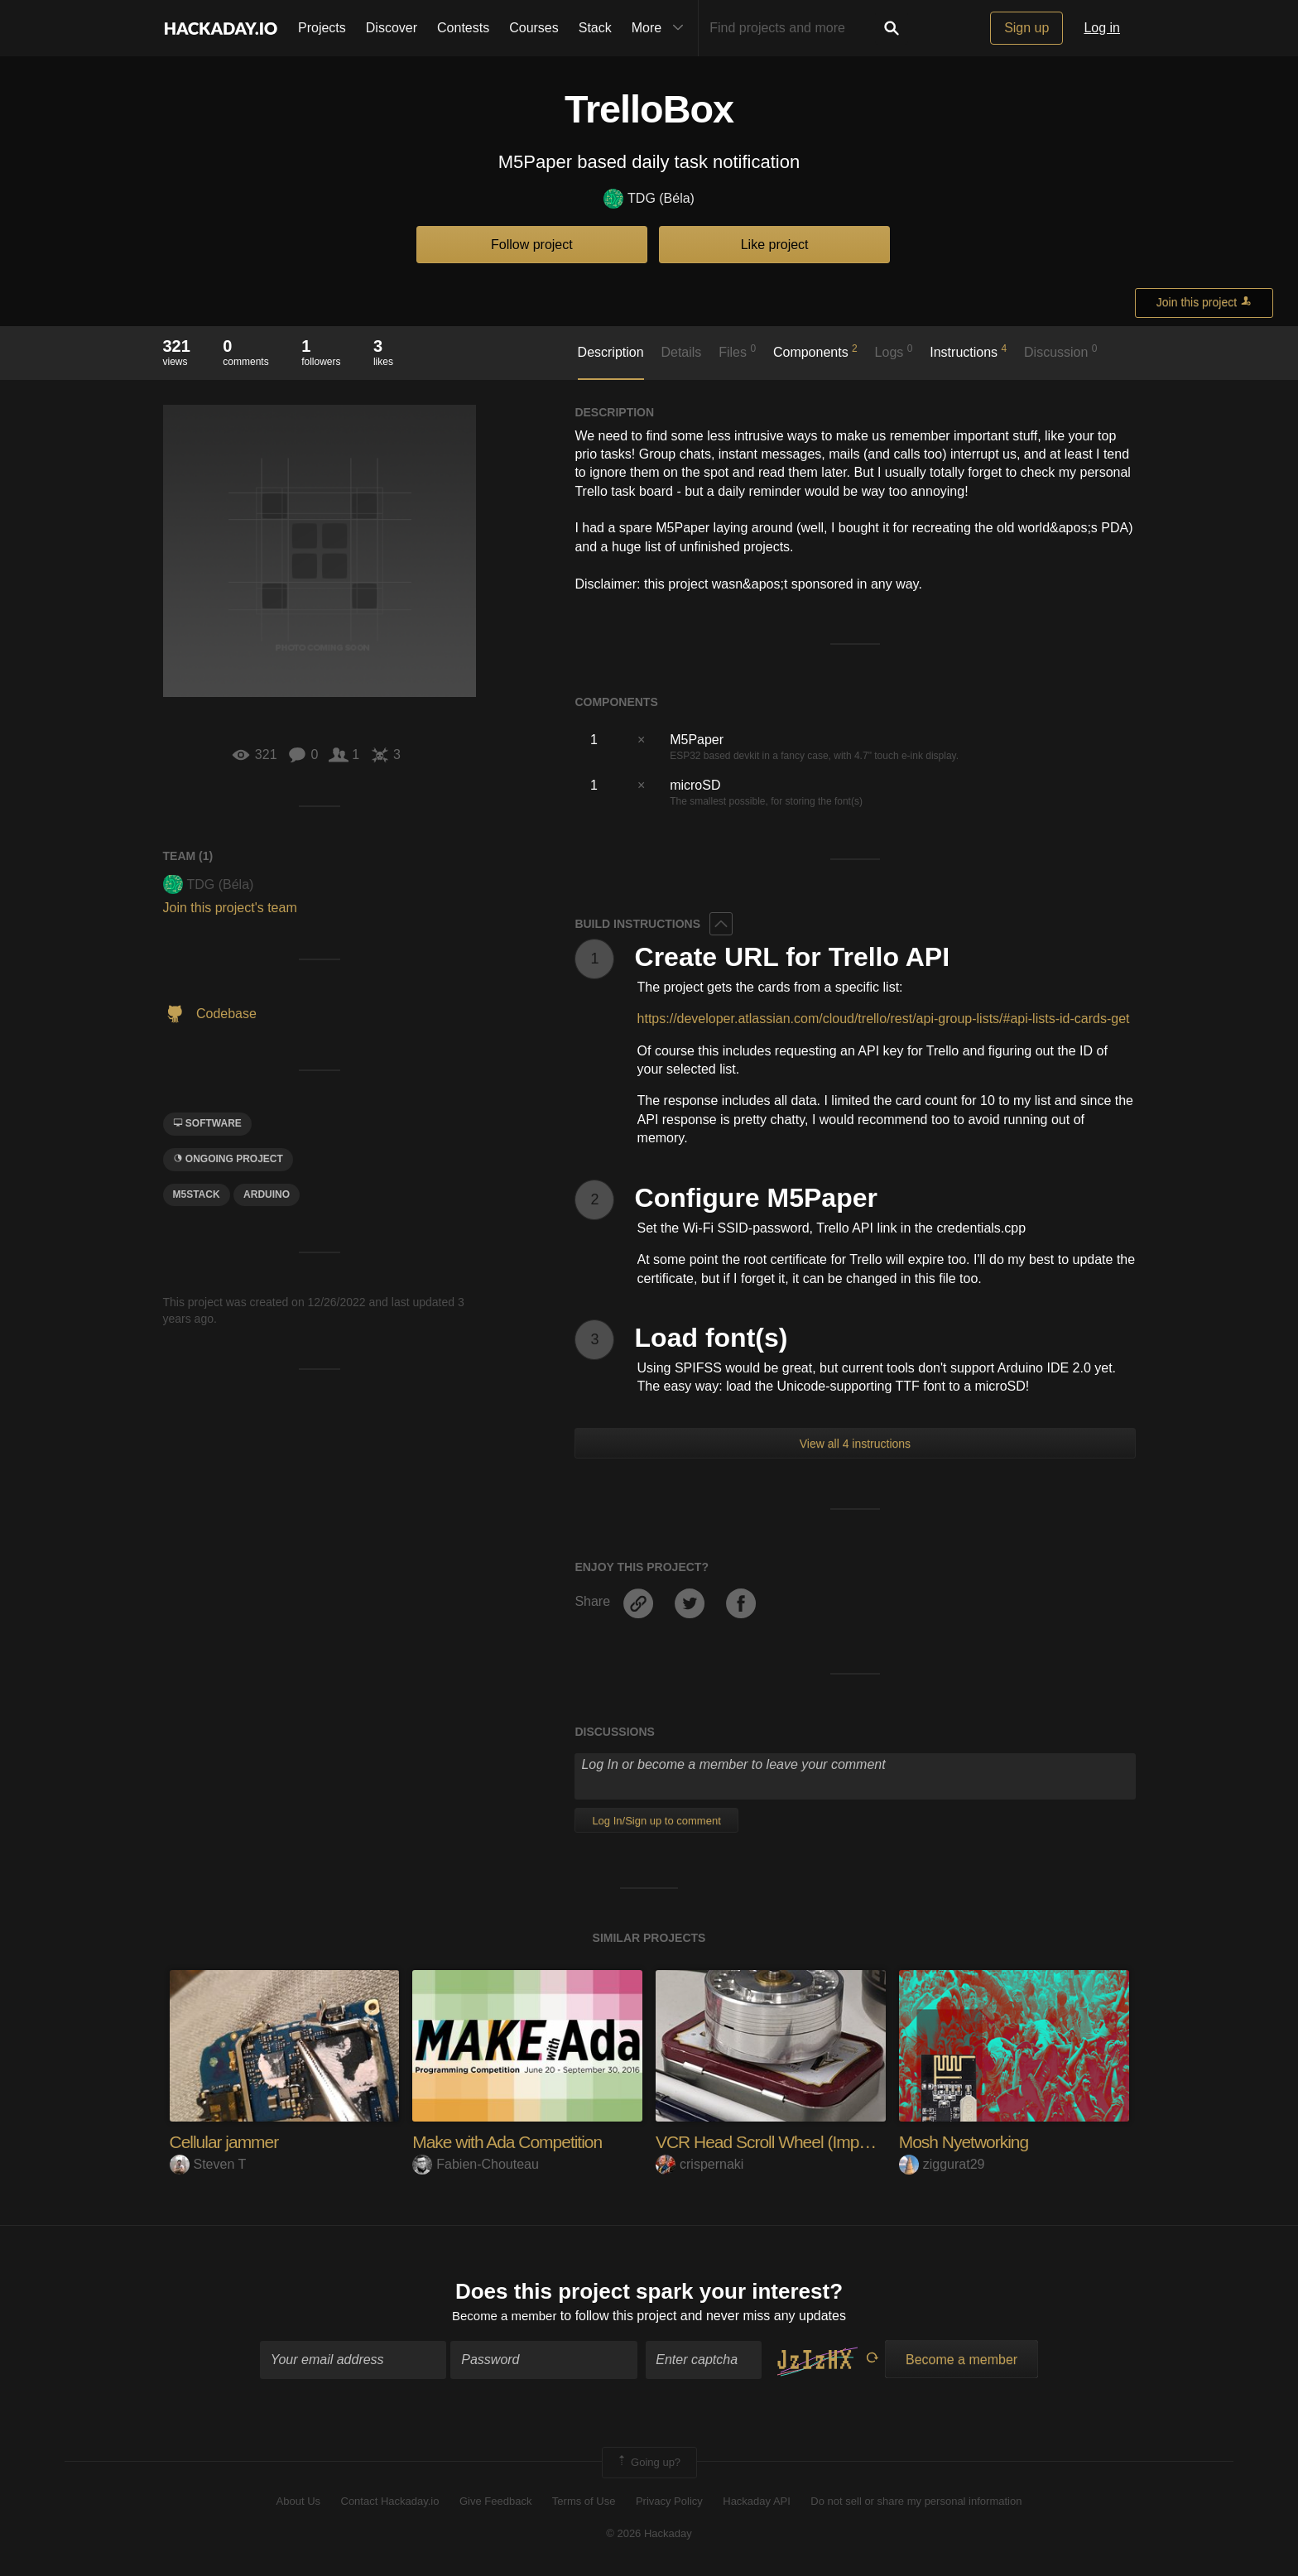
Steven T (208, 2164)
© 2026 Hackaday (649, 2535)
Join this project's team (230, 908)
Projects (322, 28)
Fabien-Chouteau (475, 2164)
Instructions (968, 351)
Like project (775, 245)
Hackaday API (757, 2503)
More (661, 28)
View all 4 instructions (855, 1443)
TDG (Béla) (649, 199)
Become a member (504, 2317)
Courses (534, 28)
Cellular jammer (227, 2141)
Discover (391, 28)
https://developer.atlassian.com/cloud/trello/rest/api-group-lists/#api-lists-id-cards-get (883, 1019)
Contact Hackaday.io (390, 2503)
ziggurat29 (942, 2164)
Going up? (648, 2464)
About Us (298, 2503)
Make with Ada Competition (512, 2141)
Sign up (1026, 28)
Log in (1102, 28)
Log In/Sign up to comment (656, 1820)
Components (815, 351)
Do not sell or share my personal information (916, 2503)
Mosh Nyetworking (967, 2141)
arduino (266, 1194)
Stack (595, 28)
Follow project (532, 245)
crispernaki (699, 2164)
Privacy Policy (669, 2503)
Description (611, 352)
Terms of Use (584, 2503)
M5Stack (196, 1194)
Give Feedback (495, 2503)
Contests (463, 28)
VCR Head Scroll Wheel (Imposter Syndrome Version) (853, 2141)
